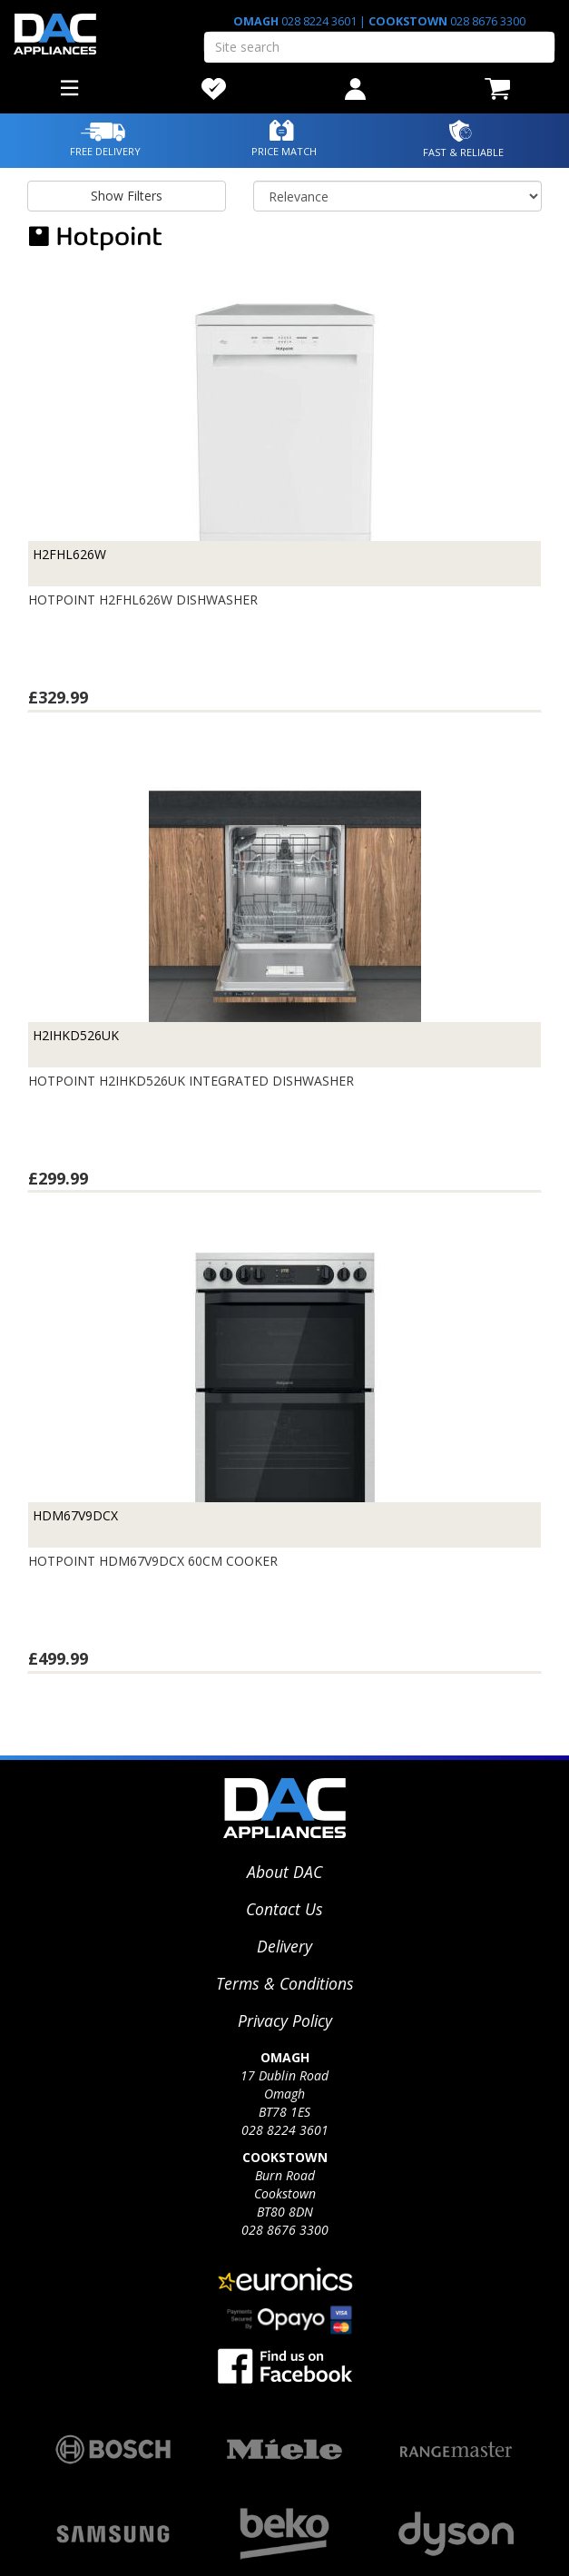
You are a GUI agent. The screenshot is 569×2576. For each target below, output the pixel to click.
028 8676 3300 (486, 21)
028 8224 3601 (319, 21)
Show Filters (126, 195)
